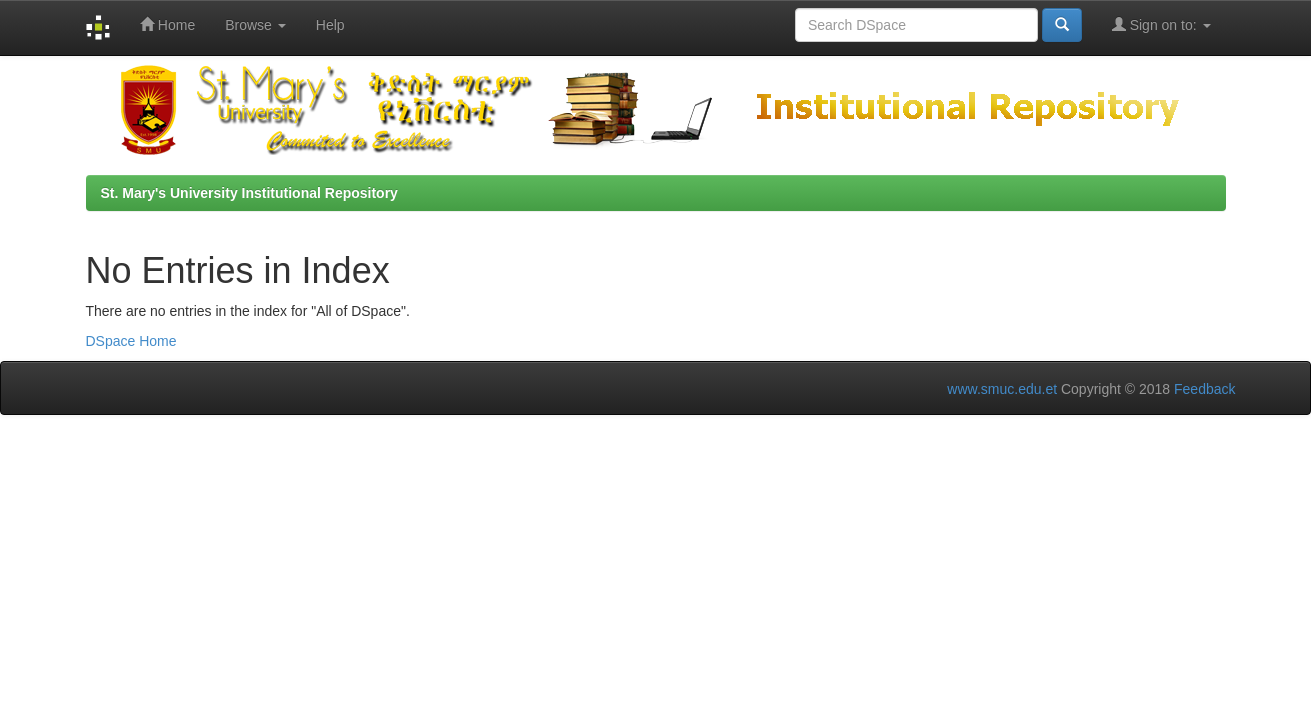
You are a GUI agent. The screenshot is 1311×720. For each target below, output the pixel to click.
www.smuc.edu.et (1002, 389)
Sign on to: (1161, 24)
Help (330, 25)
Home (167, 24)
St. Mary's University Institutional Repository (249, 193)
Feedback (1204, 389)
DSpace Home (131, 341)
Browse (255, 25)
